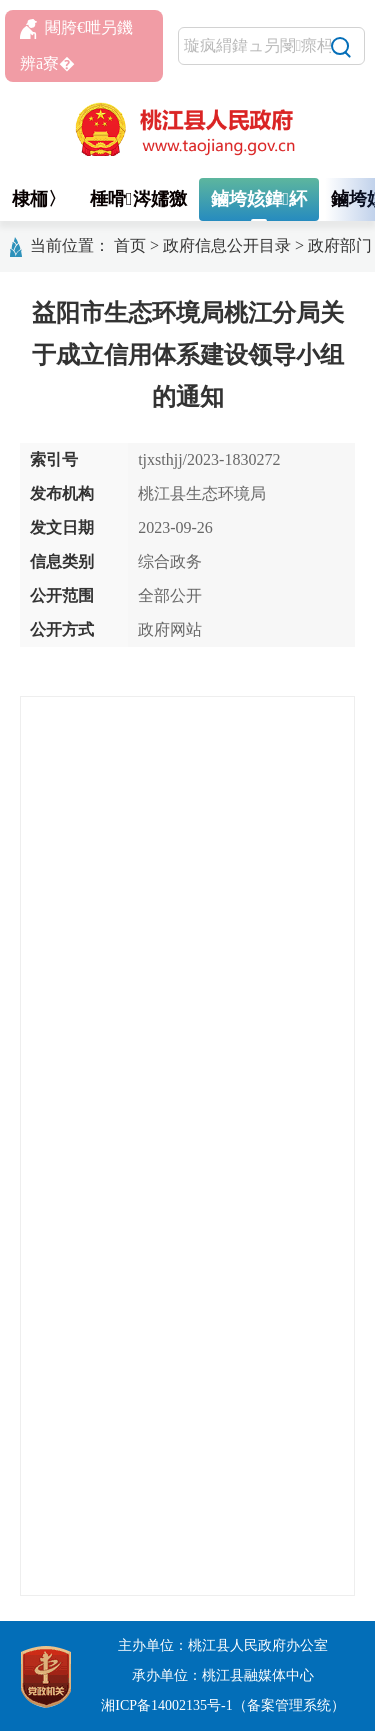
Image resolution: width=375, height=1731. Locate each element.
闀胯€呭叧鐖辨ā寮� (76, 45)
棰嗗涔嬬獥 (138, 199)
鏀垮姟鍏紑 (259, 199)
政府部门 (340, 245)
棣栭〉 (39, 199)
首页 (130, 245)
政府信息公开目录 (227, 245)
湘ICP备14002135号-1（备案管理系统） (222, 1705)
